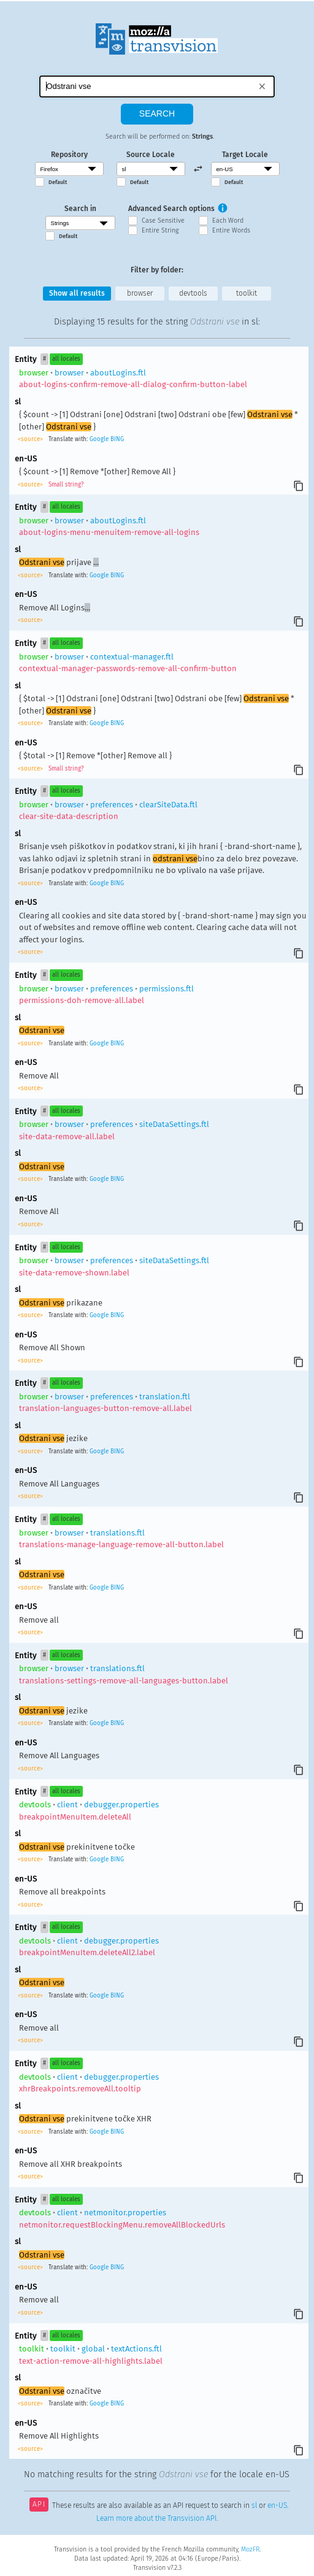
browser (140, 293)
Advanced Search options (171, 208)
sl (254, 2505)
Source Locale (150, 154)
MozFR (250, 2549)
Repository (69, 154)
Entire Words (231, 230)
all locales (66, 359)
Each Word (227, 221)
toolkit (246, 293)
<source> (31, 439)
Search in (80, 208)
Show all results (77, 293)
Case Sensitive (163, 221)
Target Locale (245, 154)
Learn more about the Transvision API (156, 2518)
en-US (277, 2505)
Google (99, 439)
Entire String (160, 230)
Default (57, 182)
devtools (193, 293)
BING (117, 439)
